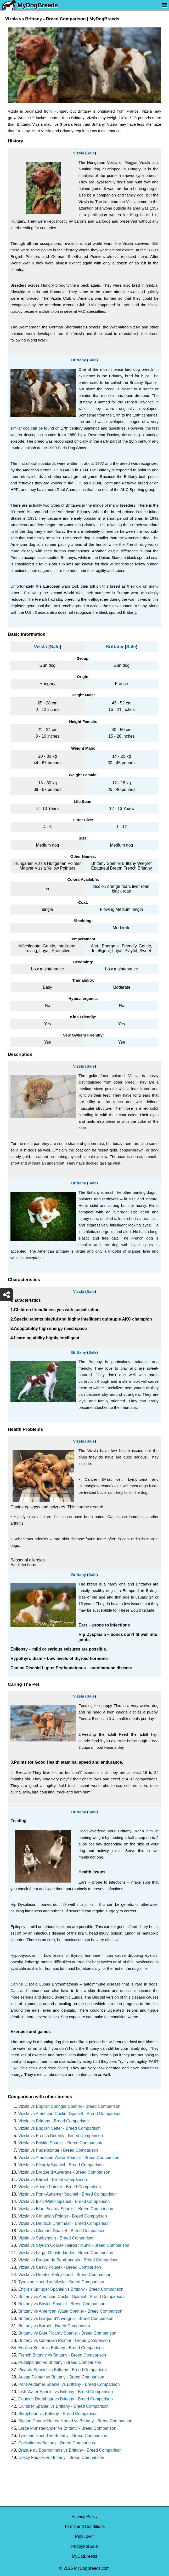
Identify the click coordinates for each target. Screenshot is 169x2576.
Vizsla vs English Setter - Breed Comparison (59, 2128)
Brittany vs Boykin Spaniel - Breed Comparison (61, 2304)
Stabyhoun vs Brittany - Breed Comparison (58, 2413)
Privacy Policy (84, 2516)
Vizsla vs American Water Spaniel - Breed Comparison (68, 2157)
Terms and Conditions (84, 2526)
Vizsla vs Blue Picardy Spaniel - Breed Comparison (65, 2209)
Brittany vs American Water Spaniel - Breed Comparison (70, 2311)
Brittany (78, 360)
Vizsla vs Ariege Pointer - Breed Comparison (59, 2187)
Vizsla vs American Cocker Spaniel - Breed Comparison (70, 2113)
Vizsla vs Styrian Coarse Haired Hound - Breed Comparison (73, 2245)
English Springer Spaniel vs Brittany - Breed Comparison (70, 2289)
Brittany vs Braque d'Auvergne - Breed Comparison (65, 2318)
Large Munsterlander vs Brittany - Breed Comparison (67, 2428)
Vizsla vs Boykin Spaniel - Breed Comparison (60, 2143)
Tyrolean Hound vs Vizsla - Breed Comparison (61, 2282)
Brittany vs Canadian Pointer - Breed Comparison (64, 2340)
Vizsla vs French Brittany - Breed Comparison (60, 2135)
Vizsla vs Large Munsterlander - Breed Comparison (65, 2252)
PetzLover (84, 2536)
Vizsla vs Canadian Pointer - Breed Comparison (62, 2216)
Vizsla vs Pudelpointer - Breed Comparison (58, 2150)
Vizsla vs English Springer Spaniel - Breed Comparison (69, 2106)
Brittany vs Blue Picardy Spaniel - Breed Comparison (67, 2333)
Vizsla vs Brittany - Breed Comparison (53, 2121)
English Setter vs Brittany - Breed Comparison (61, 2348)
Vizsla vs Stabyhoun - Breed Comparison (56, 2238)
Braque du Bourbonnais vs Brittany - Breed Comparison (70, 2450)
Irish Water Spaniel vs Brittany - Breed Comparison (65, 2391)
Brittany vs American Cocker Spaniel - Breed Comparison (71, 2296)
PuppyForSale (84, 2546)
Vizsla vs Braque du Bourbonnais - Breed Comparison (68, 2260)
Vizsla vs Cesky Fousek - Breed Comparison (59, 2267)
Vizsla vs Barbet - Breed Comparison (52, 2179)
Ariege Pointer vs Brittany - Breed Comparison (61, 2377)
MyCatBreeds (84, 2556)
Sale (91, 153)
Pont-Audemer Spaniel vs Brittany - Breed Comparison (69, 2384)
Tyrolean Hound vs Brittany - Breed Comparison (62, 2435)
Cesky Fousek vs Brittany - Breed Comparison (61, 2457)
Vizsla (78, 153)
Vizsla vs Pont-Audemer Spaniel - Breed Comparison (67, 2194)
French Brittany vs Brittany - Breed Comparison (62, 2355)
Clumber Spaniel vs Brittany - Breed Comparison (63, 2406)
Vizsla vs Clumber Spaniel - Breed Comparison (61, 2230)
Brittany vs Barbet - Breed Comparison (54, 2326)
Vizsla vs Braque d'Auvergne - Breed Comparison (64, 2172)
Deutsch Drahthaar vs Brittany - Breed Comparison (65, 2399)
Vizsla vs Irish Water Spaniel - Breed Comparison (64, 2201)
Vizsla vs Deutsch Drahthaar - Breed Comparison (64, 2223)
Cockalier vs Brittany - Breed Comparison (56, 2443)
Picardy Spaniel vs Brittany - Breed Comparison (62, 2369)
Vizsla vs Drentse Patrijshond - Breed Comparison (64, 2274)
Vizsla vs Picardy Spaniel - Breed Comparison (61, 2165)
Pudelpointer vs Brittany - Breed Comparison (59, 2362)
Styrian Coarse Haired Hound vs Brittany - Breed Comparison (75, 2421)
